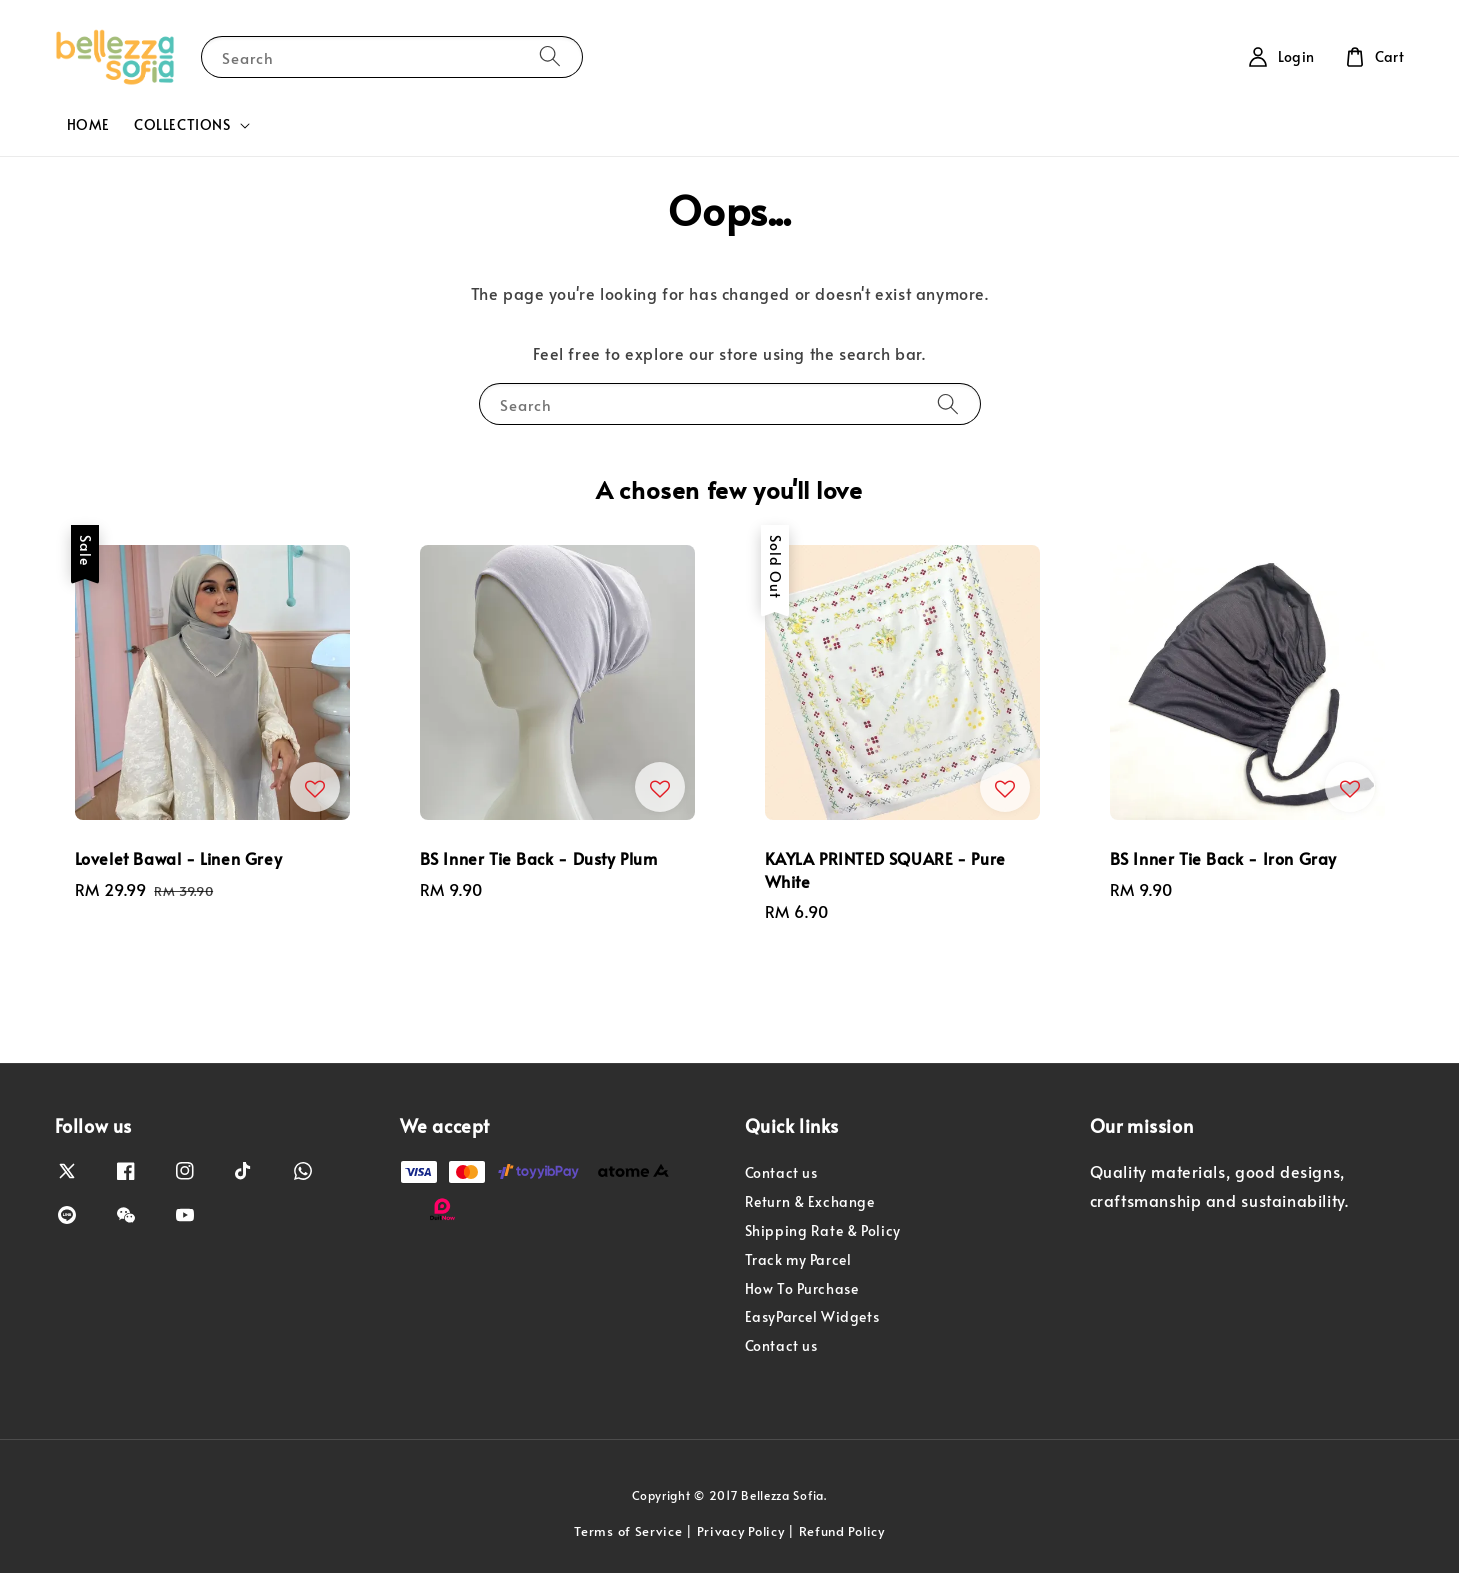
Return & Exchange (810, 1201)
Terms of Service (628, 1531)
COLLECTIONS (182, 125)
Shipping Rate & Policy (823, 1230)
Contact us (781, 1173)
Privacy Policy (741, 1531)
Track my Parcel (798, 1259)
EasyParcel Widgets (812, 1316)
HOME (88, 124)
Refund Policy (842, 1531)
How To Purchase (802, 1288)
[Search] (550, 56)
